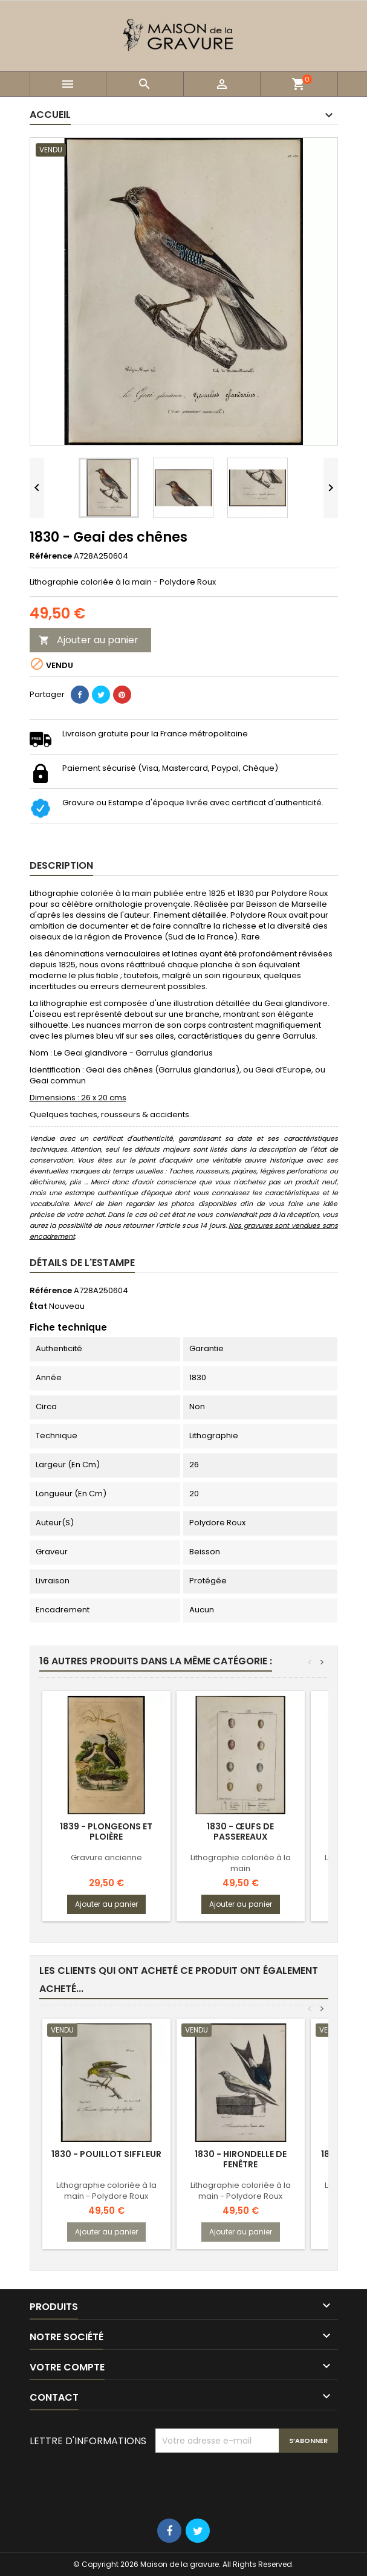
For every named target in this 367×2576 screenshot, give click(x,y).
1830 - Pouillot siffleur (106, 2154)
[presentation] (247, 2482)
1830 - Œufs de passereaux (240, 1831)
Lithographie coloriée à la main (240, 1863)
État (38, 1306)
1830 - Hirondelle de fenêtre (241, 2159)
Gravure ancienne (106, 1857)
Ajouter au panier (88, 640)
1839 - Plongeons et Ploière (106, 1831)
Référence (51, 556)
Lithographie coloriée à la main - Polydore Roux (106, 2190)
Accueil (50, 115)
